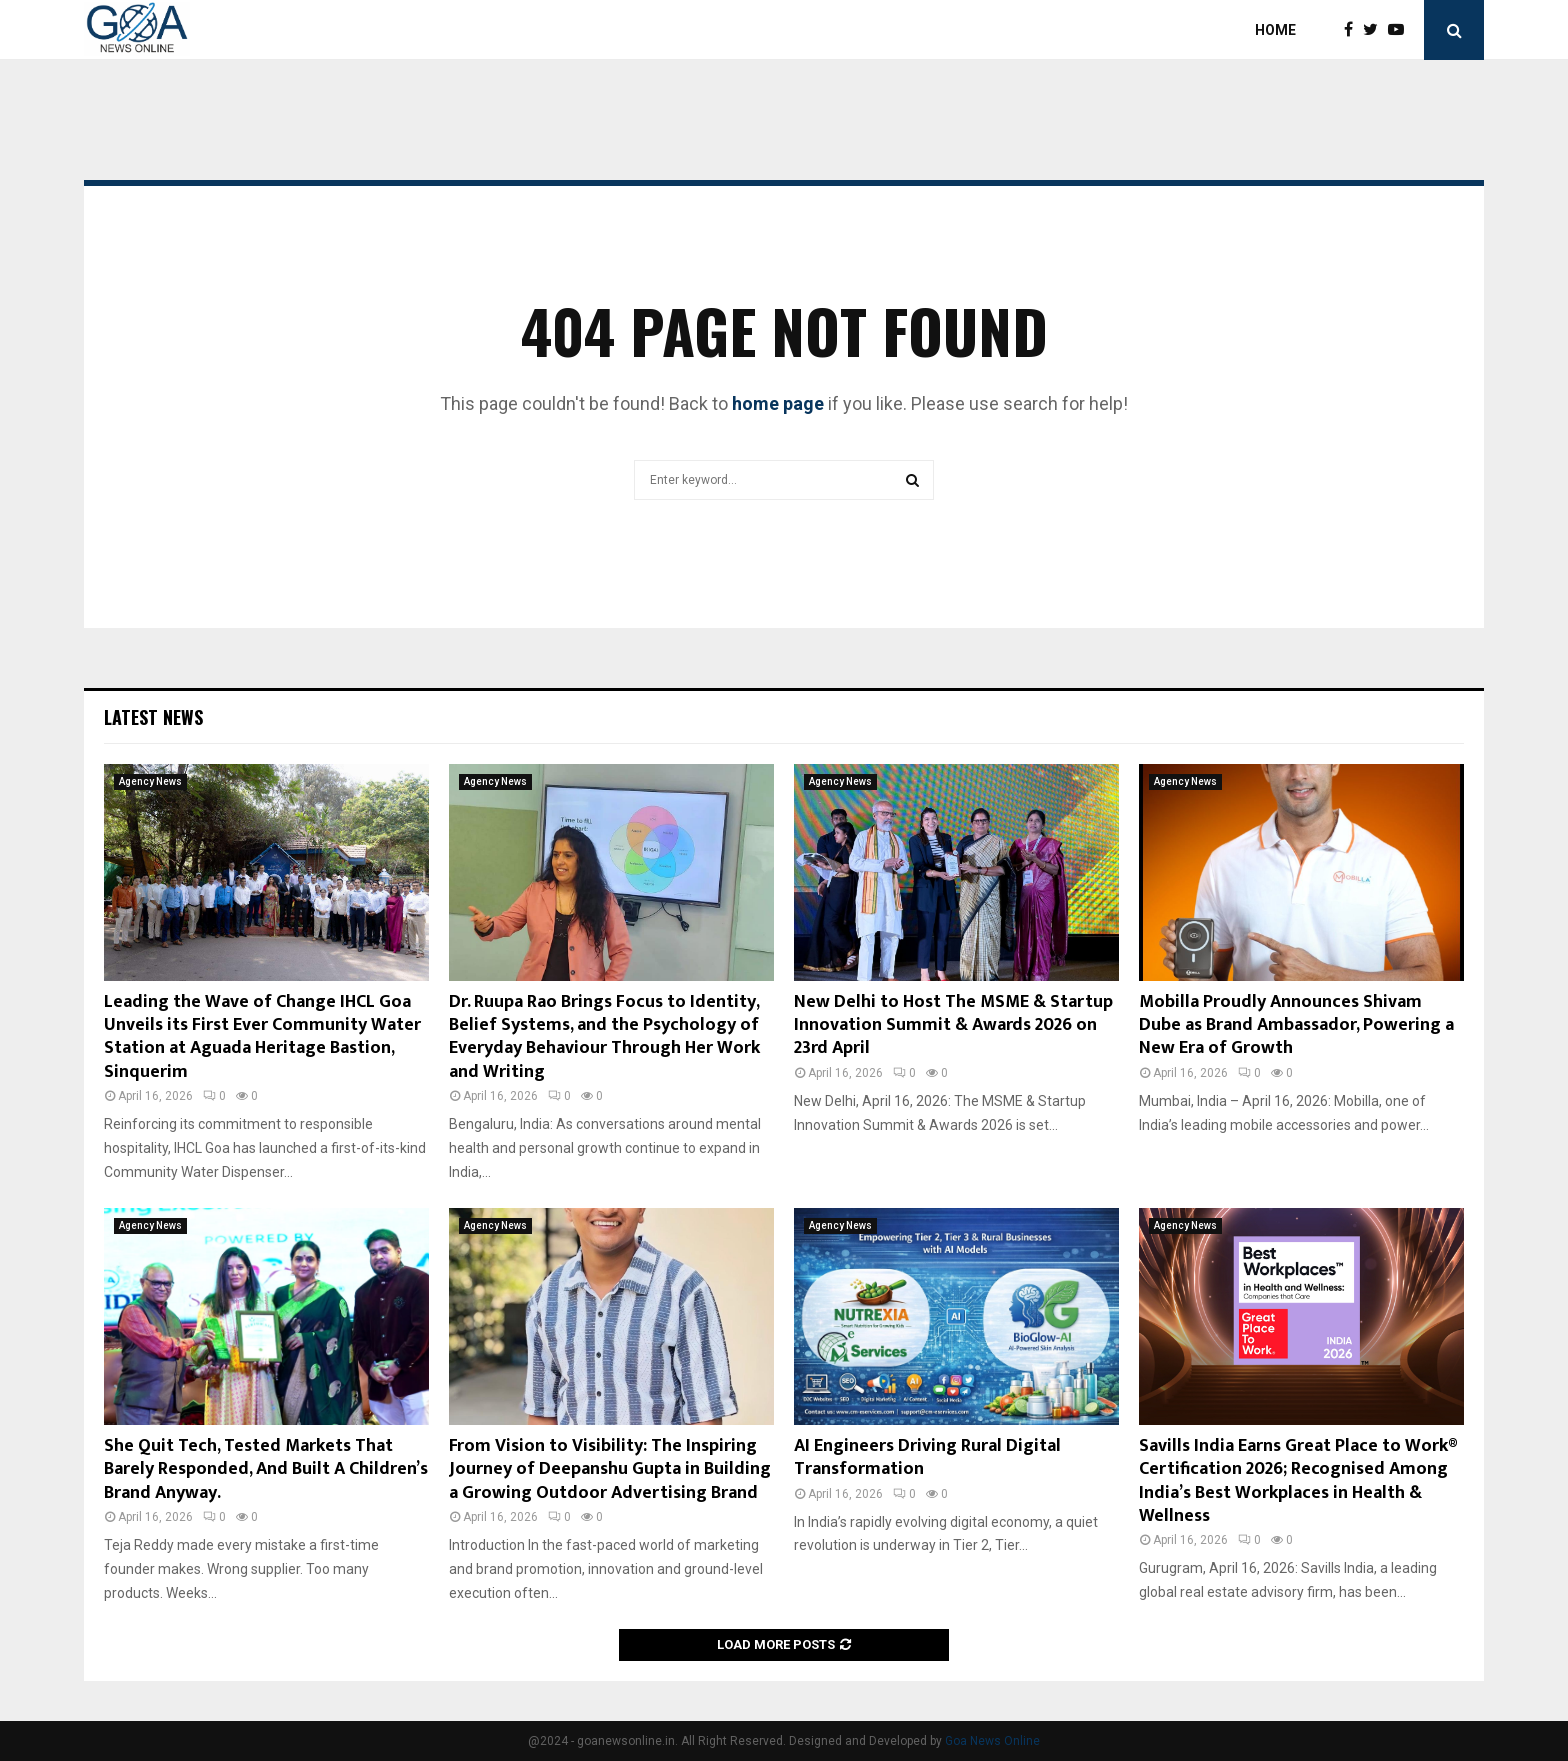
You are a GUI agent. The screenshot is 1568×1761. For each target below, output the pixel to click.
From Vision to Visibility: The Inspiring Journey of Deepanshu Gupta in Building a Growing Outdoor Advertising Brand (610, 1469)
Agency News (150, 781)
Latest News (153, 717)
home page (778, 403)
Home (1275, 30)
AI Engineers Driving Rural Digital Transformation (927, 1457)
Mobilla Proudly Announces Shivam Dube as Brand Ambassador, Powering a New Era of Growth (1296, 1025)
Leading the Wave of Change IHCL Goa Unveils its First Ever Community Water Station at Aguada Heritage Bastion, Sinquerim (262, 1037)
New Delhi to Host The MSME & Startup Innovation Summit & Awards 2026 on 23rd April (953, 1025)
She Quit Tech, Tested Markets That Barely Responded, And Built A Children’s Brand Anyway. (266, 1469)
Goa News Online (992, 1741)
